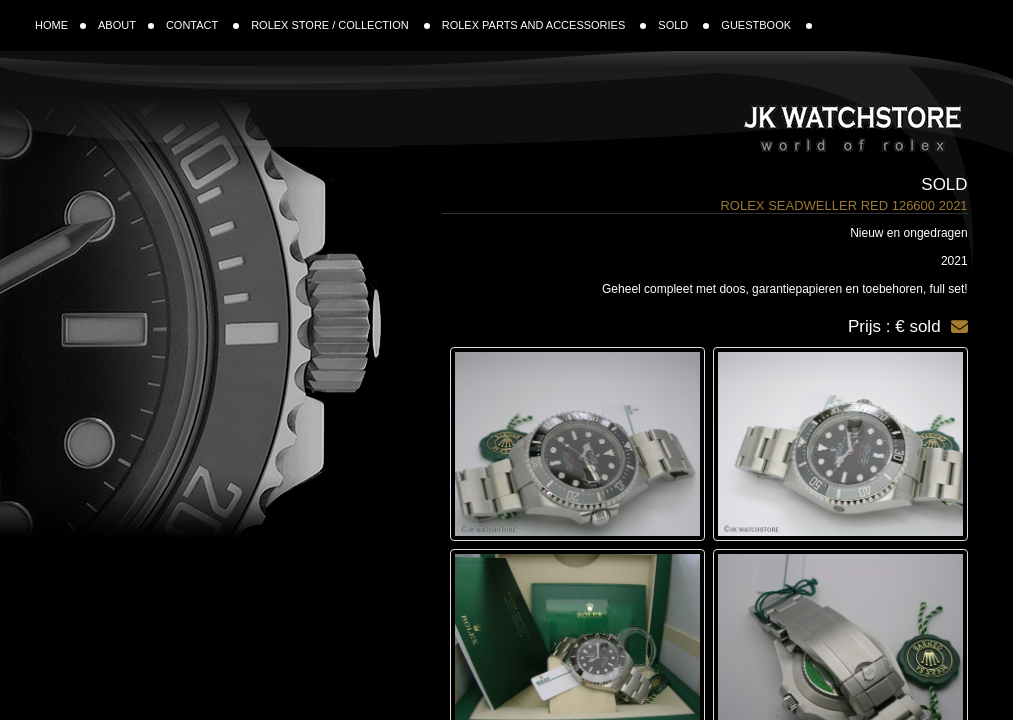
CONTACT (202, 25)
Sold (944, 184)
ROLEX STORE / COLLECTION (340, 25)
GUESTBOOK (766, 25)
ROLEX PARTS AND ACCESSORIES (544, 25)
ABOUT (126, 25)
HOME (60, 25)
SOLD (683, 25)
